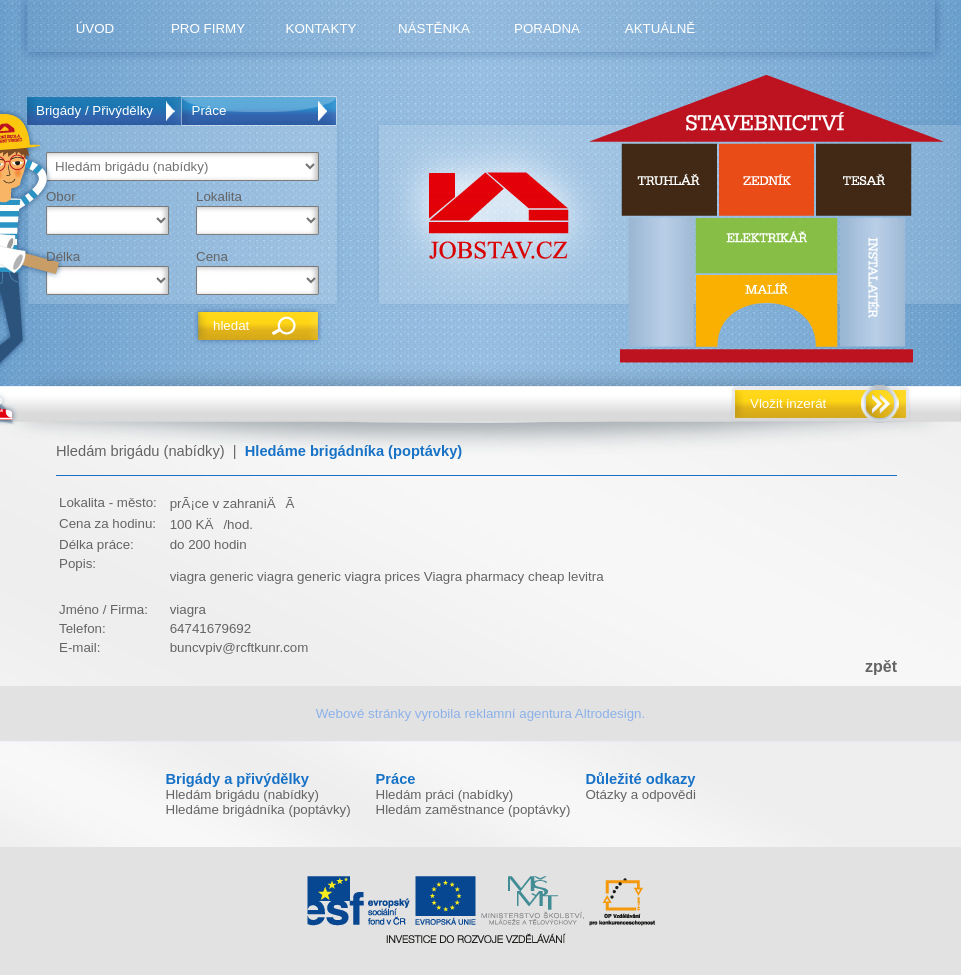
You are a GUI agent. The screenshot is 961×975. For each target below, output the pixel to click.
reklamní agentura (517, 713)
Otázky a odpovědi (641, 794)
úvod (95, 28)
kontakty (321, 28)
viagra (188, 576)
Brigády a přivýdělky (237, 779)
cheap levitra (566, 576)
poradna (547, 28)
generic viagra (252, 576)
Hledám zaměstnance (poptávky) (473, 809)
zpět (881, 666)
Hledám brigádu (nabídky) (140, 451)
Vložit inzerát (788, 403)
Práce (209, 110)
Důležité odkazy (641, 779)
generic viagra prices (358, 576)
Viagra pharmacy (474, 576)
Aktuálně (660, 28)
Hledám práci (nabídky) (445, 794)
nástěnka (434, 28)
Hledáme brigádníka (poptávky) (353, 451)
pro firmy (208, 28)
